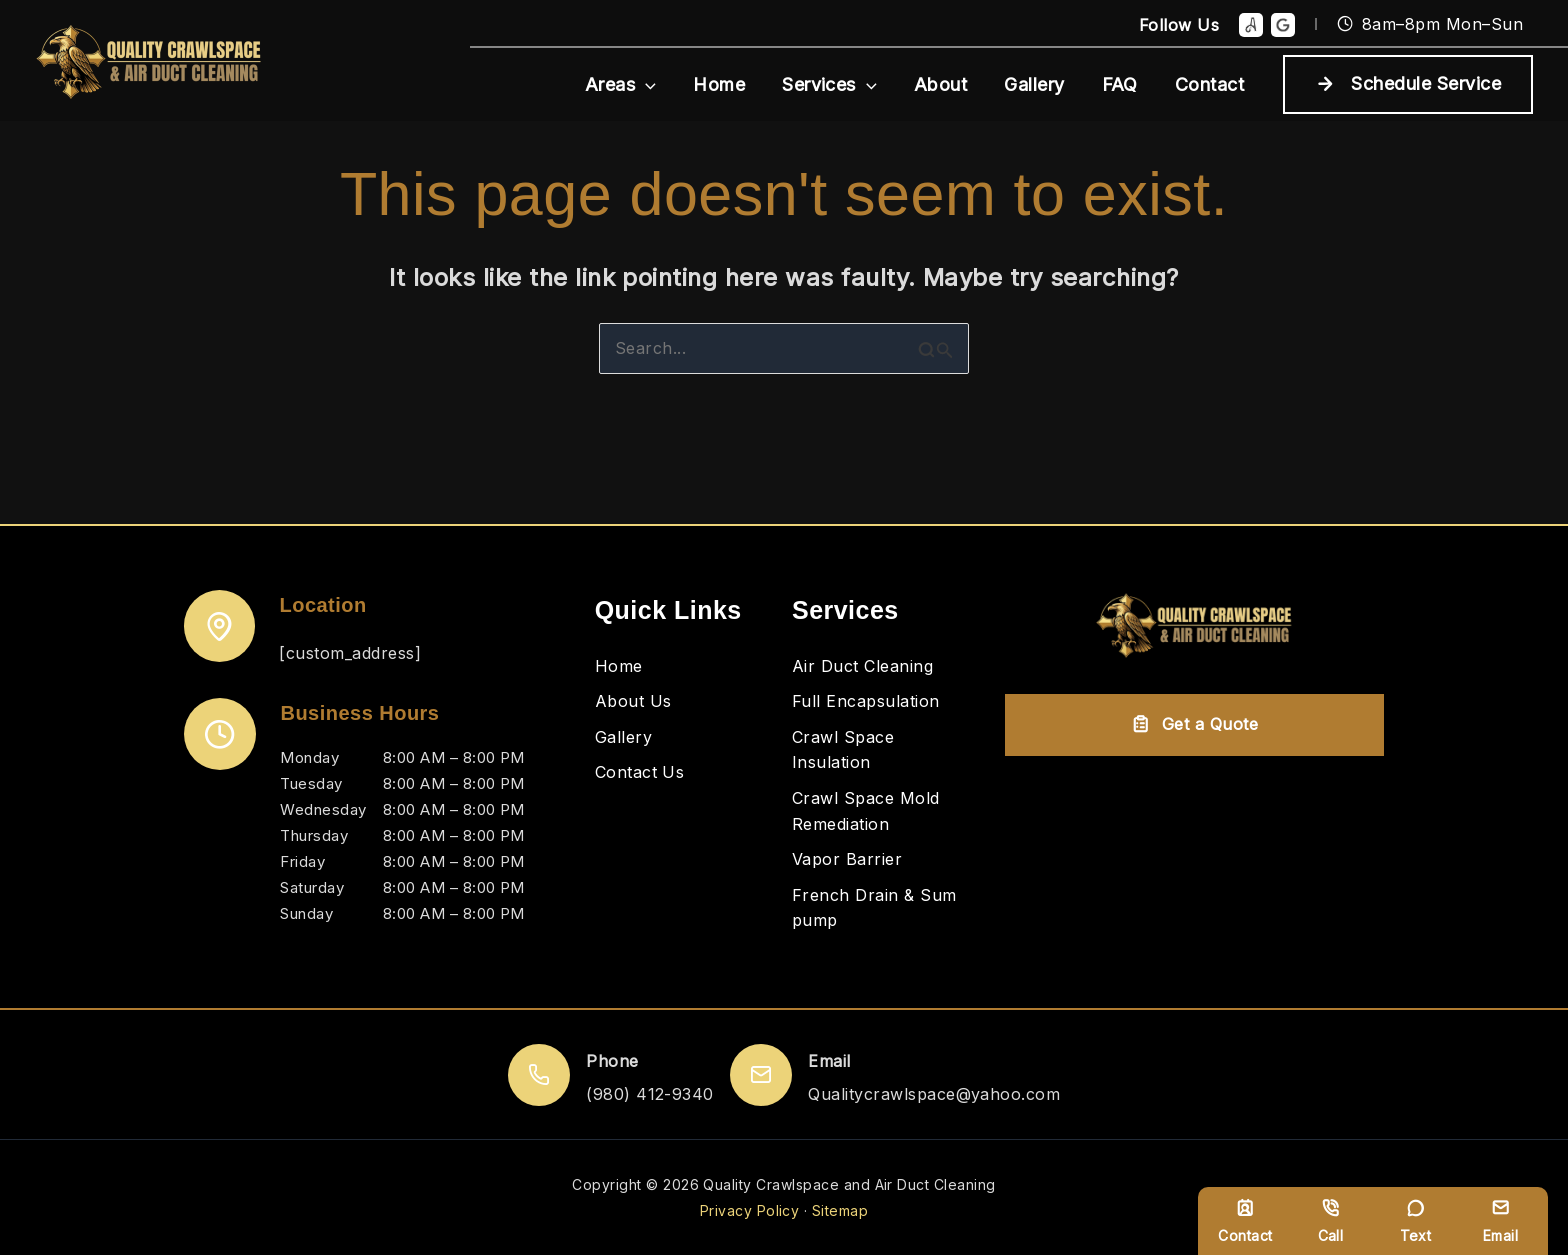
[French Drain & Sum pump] (882, 908)
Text (1416, 1220)
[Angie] (1251, 25)
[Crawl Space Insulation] (882, 750)
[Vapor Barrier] (847, 860)
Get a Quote (1194, 724)
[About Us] (633, 702)
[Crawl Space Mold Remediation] (882, 811)
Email (1500, 1220)
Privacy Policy (750, 1210)
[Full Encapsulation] (866, 702)
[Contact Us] (640, 773)
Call (1331, 1220)
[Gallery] (623, 738)
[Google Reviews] (1283, 25)
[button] (652, 84)
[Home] (619, 667)
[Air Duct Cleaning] (862, 667)
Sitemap (840, 1210)
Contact (1245, 1220)
